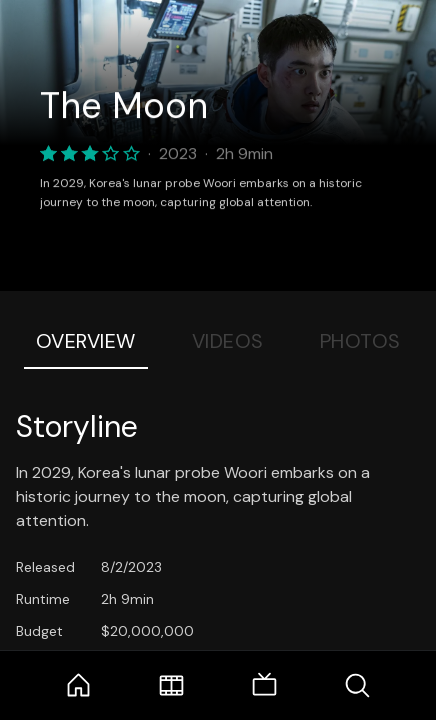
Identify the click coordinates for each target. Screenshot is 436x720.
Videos (228, 341)
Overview (86, 341)
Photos (360, 341)
